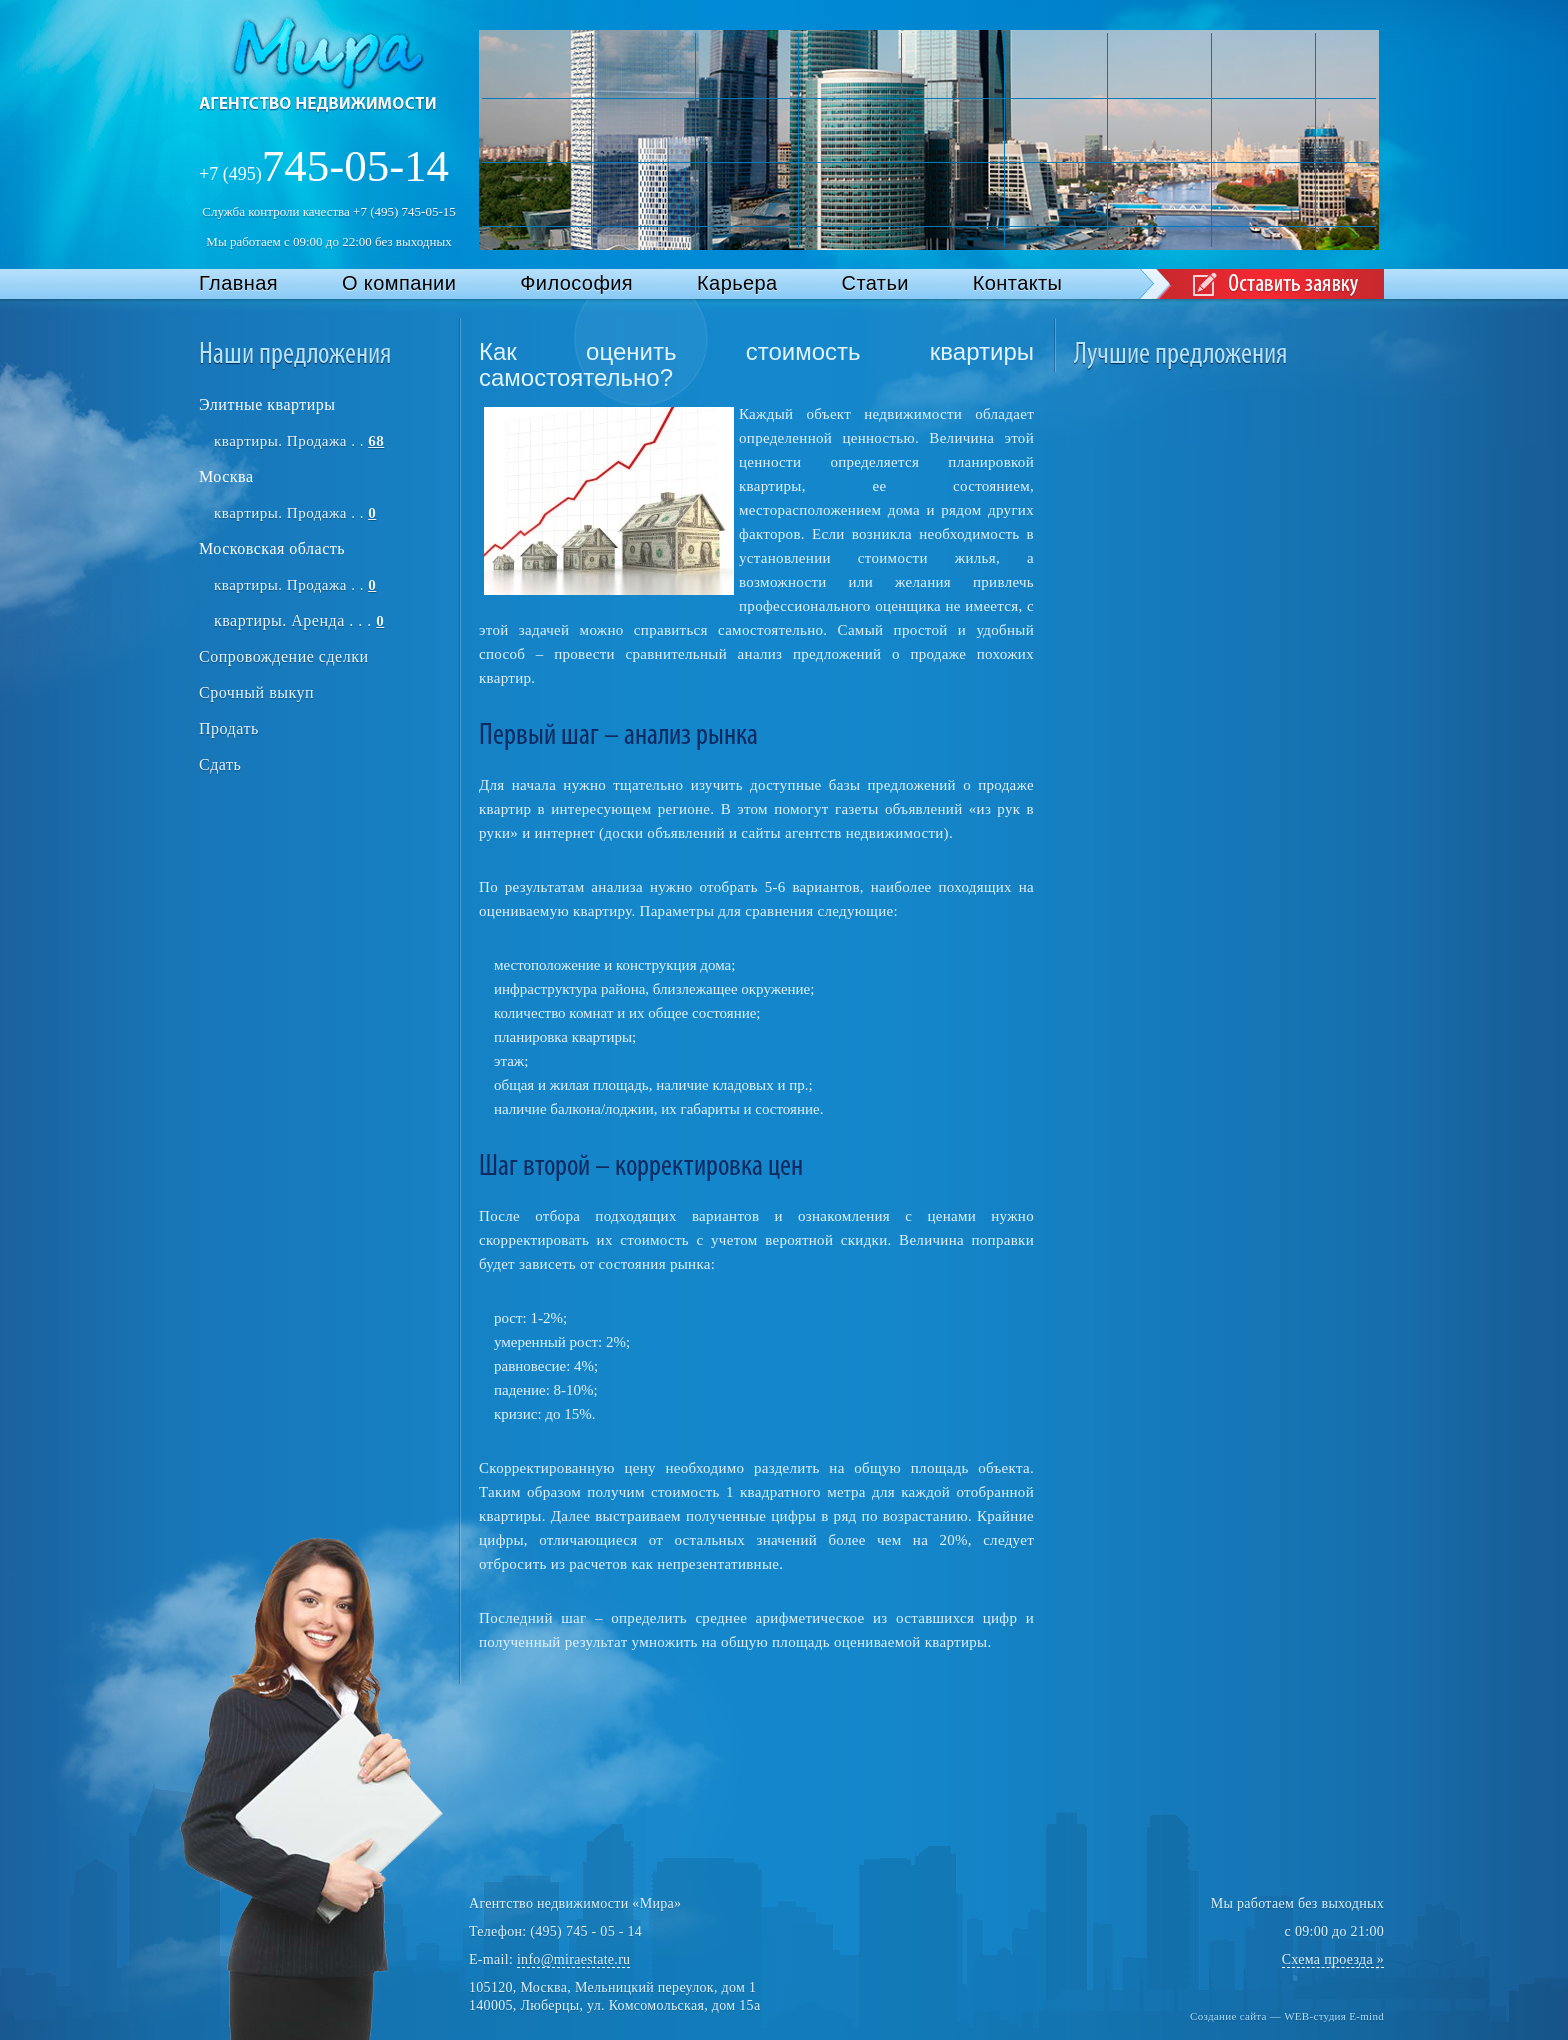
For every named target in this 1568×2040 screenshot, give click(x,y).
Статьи (875, 283)
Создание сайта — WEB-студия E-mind (1287, 2016)
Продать (229, 728)
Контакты (1018, 283)
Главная (238, 283)
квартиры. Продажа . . (299, 441)
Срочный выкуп (256, 692)
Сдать (220, 764)
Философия (576, 283)
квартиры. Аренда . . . (299, 620)
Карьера (737, 283)
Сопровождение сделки (283, 656)
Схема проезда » (1333, 1959)
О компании (399, 283)
